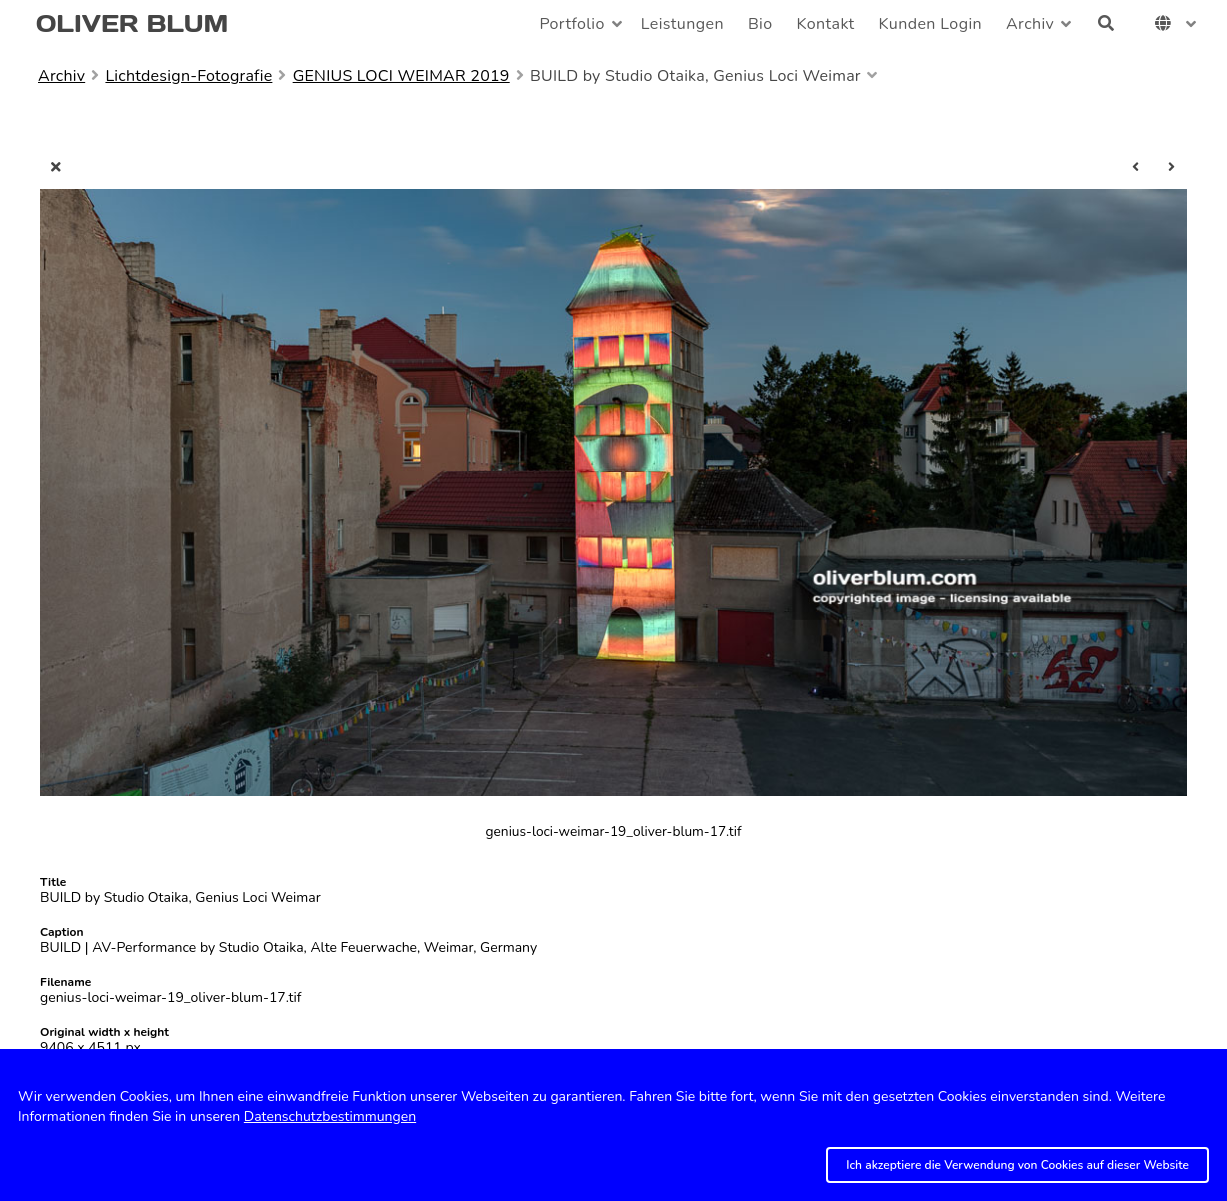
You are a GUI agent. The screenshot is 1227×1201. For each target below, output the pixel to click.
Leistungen (682, 24)
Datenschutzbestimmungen (330, 1116)
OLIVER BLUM (132, 23)
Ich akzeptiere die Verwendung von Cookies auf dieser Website (1017, 1165)
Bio (760, 24)
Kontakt (826, 24)
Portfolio (571, 24)
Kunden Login (930, 24)
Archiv (1030, 24)
